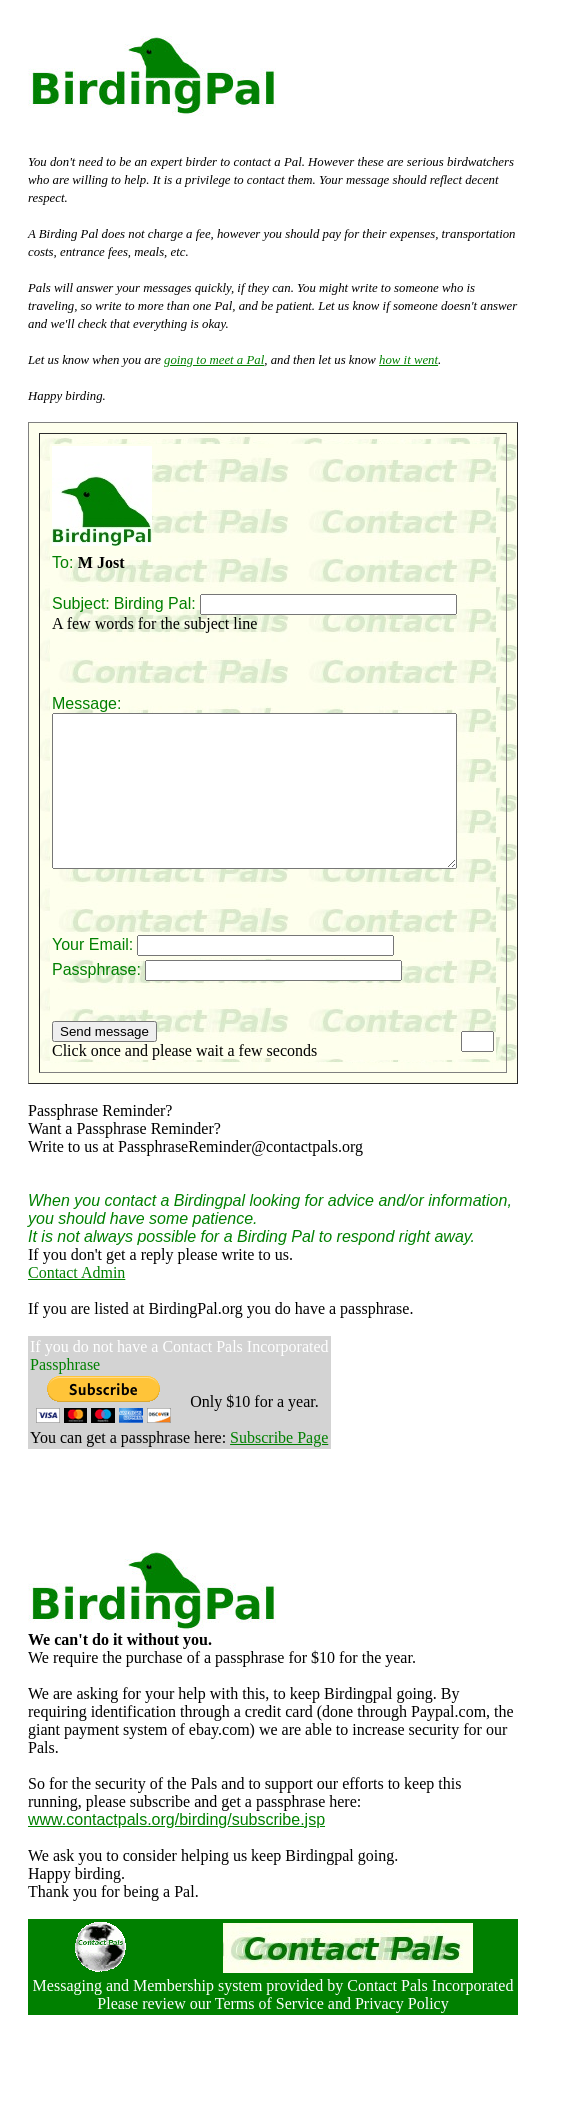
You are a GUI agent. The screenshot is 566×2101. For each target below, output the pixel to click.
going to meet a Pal (214, 360)
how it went (408, 360)
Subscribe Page (279, 1467)
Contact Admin (76, 1302)
